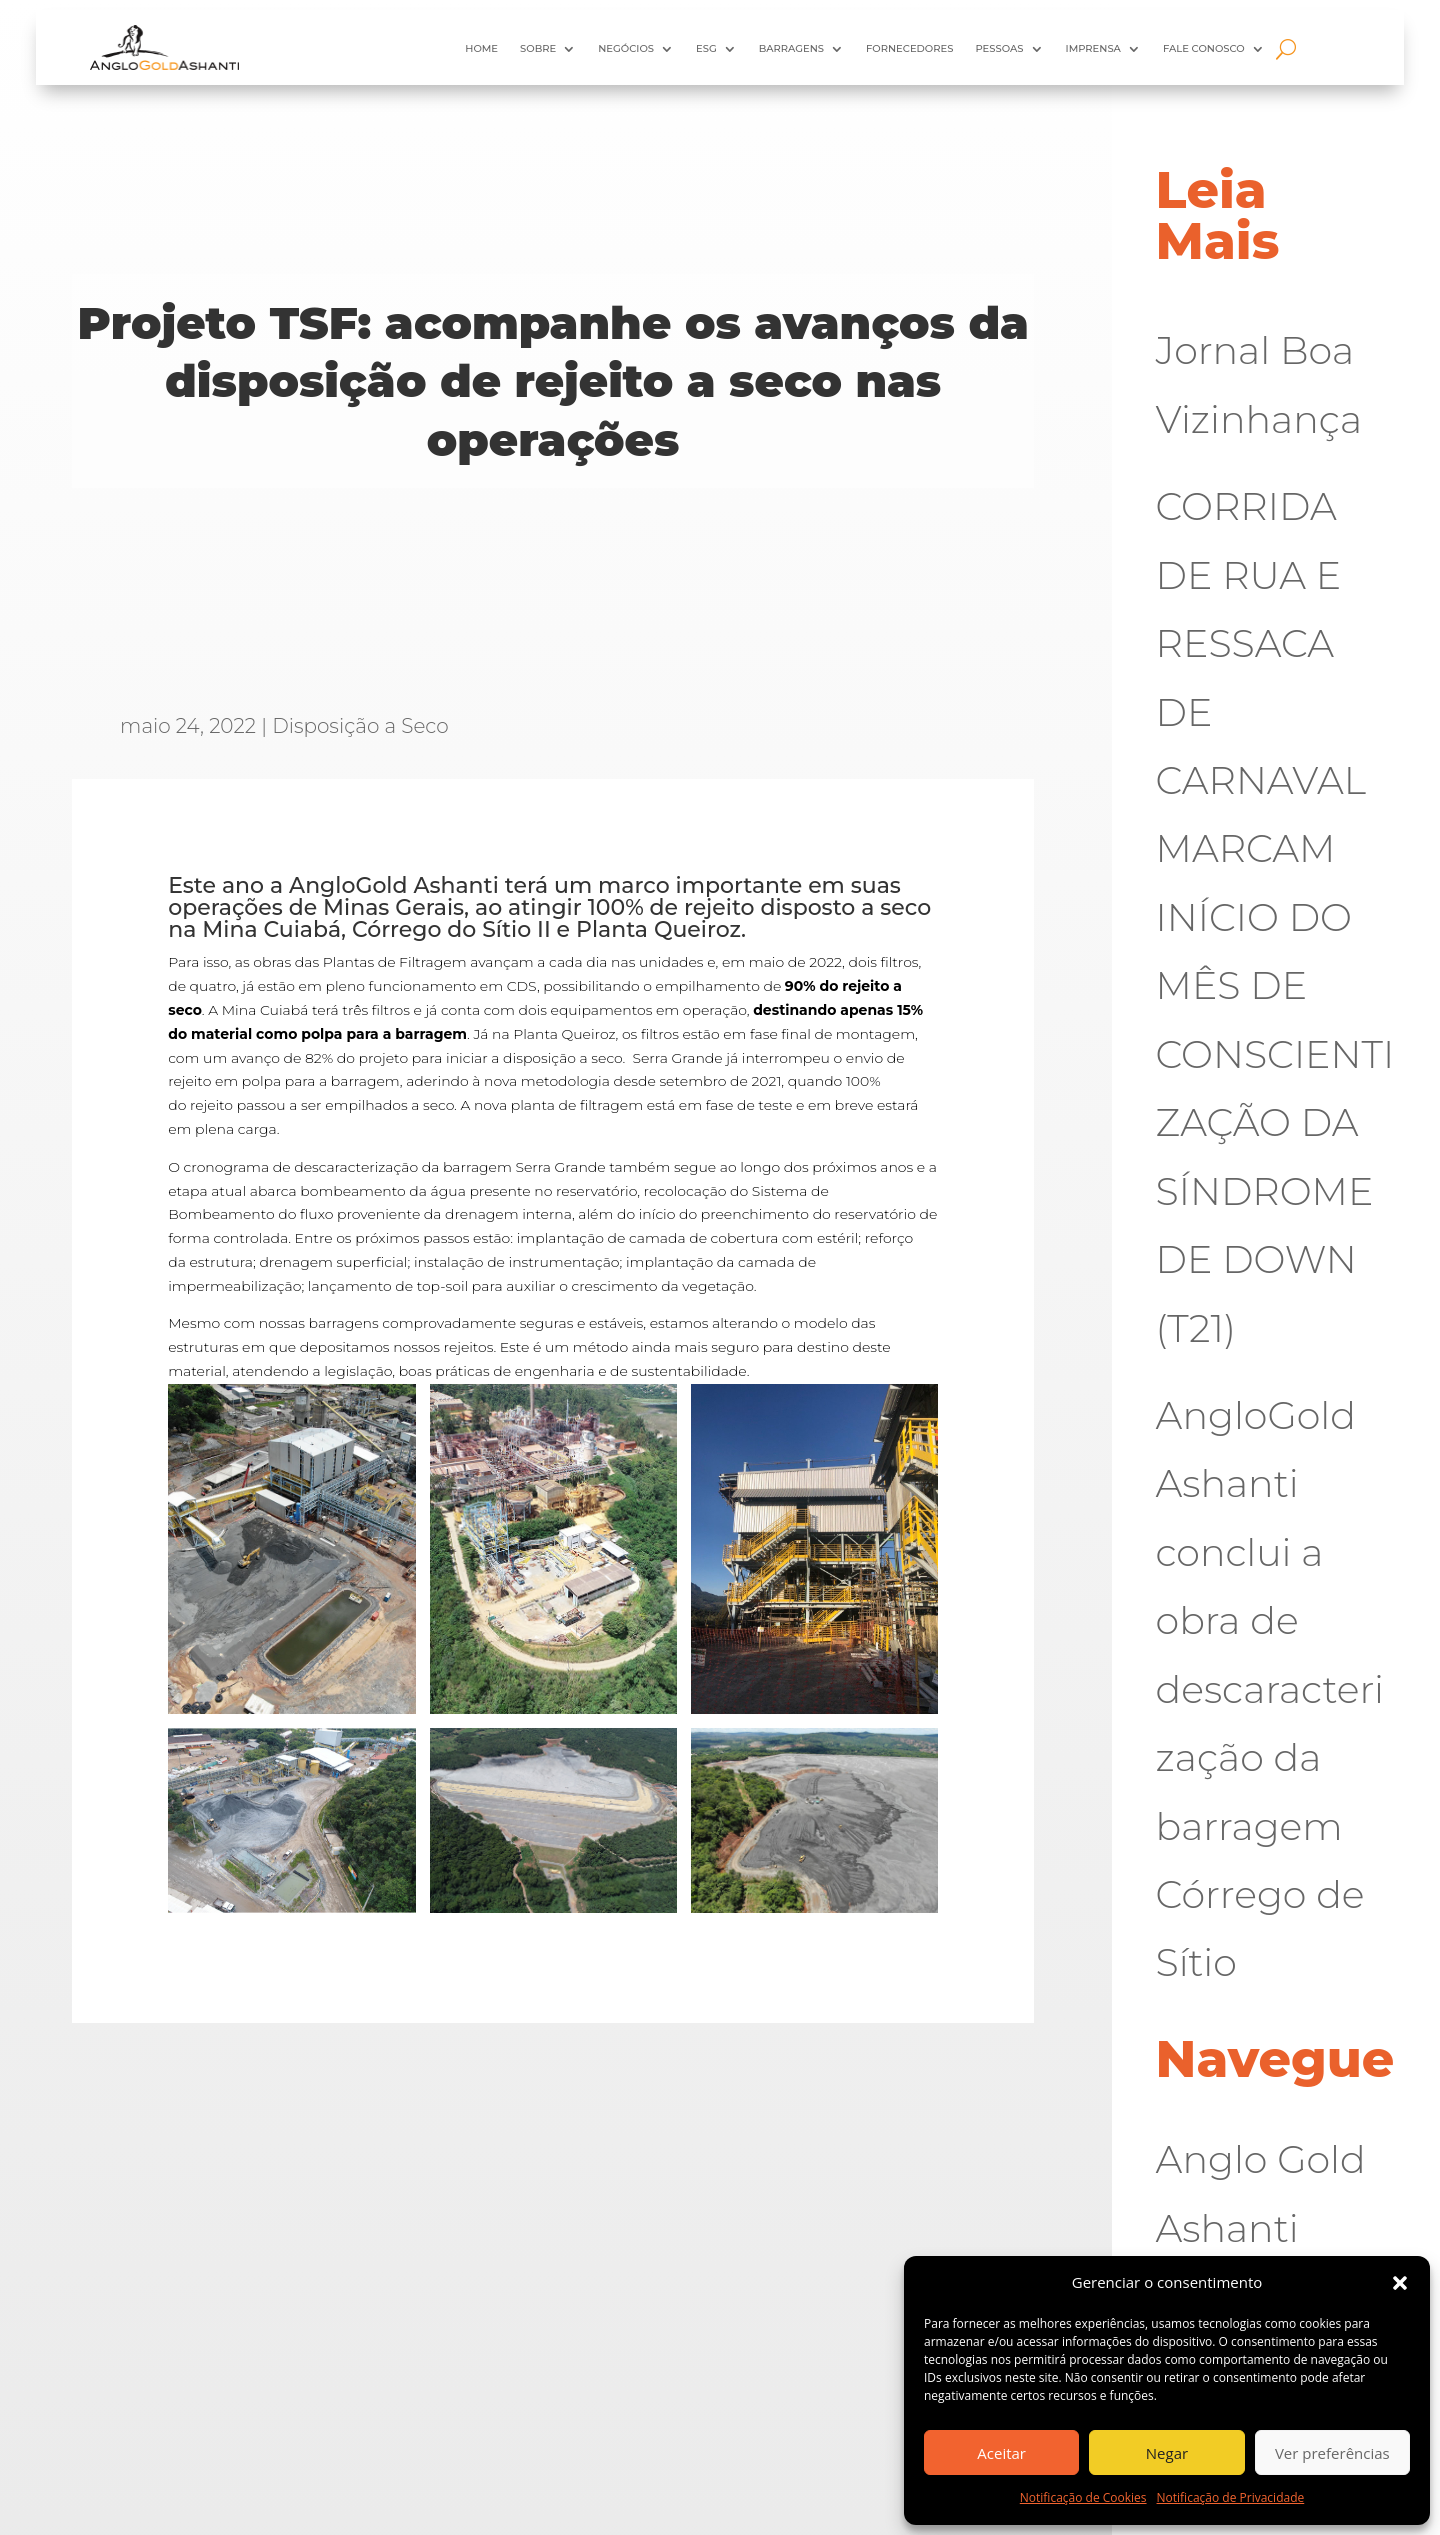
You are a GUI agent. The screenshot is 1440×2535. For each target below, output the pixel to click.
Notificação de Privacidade (1231, 2497)
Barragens (791, 48)
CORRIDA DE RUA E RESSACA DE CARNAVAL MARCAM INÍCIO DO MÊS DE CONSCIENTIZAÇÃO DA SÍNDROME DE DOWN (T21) (1275, 917)
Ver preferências (1332, 2453)
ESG (706, 48)
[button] (1400, 2283)
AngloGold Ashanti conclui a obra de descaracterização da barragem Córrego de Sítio (1270, 1689)
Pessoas (999, 48)
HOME (481, 48)
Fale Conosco (1204, 48)
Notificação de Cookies (1083, 2497)
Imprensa (1093, 48)
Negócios (626, 48)
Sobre (538, 48)
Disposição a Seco (360, 726)
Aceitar (1001, 2453)
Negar (1167, 2453)
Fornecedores (909, 48)
